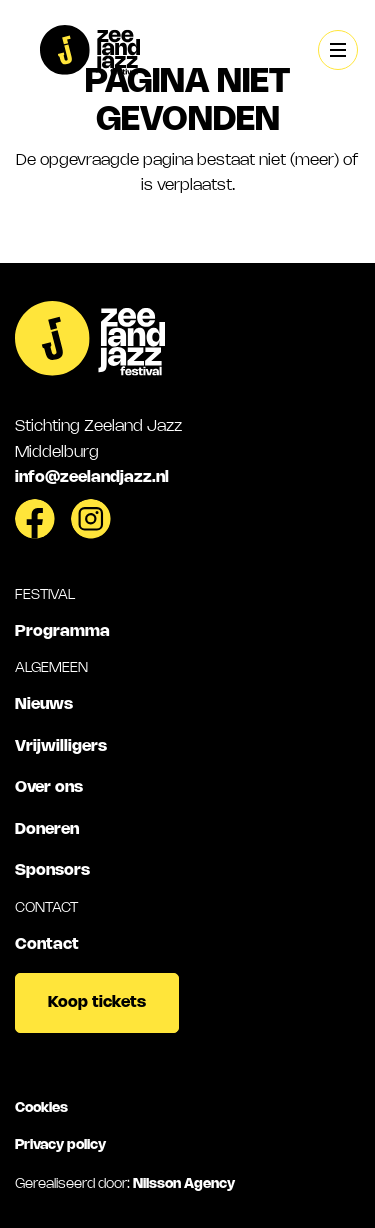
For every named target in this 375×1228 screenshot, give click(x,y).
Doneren (47, 829)
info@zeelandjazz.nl (92, 477)
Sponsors (52, 870)
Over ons (49, 787)
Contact (47, 944)
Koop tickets (97, 1002)
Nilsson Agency (184, 1184)
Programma (62, 631)
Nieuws (44, 704)
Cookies (41, 1108)
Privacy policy (60, 1145)
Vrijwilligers (61, 746)
